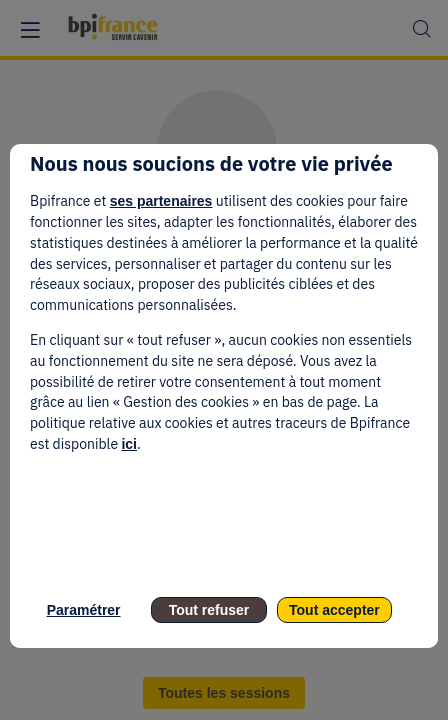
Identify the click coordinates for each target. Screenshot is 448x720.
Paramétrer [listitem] (84, 610)
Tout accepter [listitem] (334, 610)
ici (129, 444)
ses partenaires (161, 201)
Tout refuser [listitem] (209, 610)
